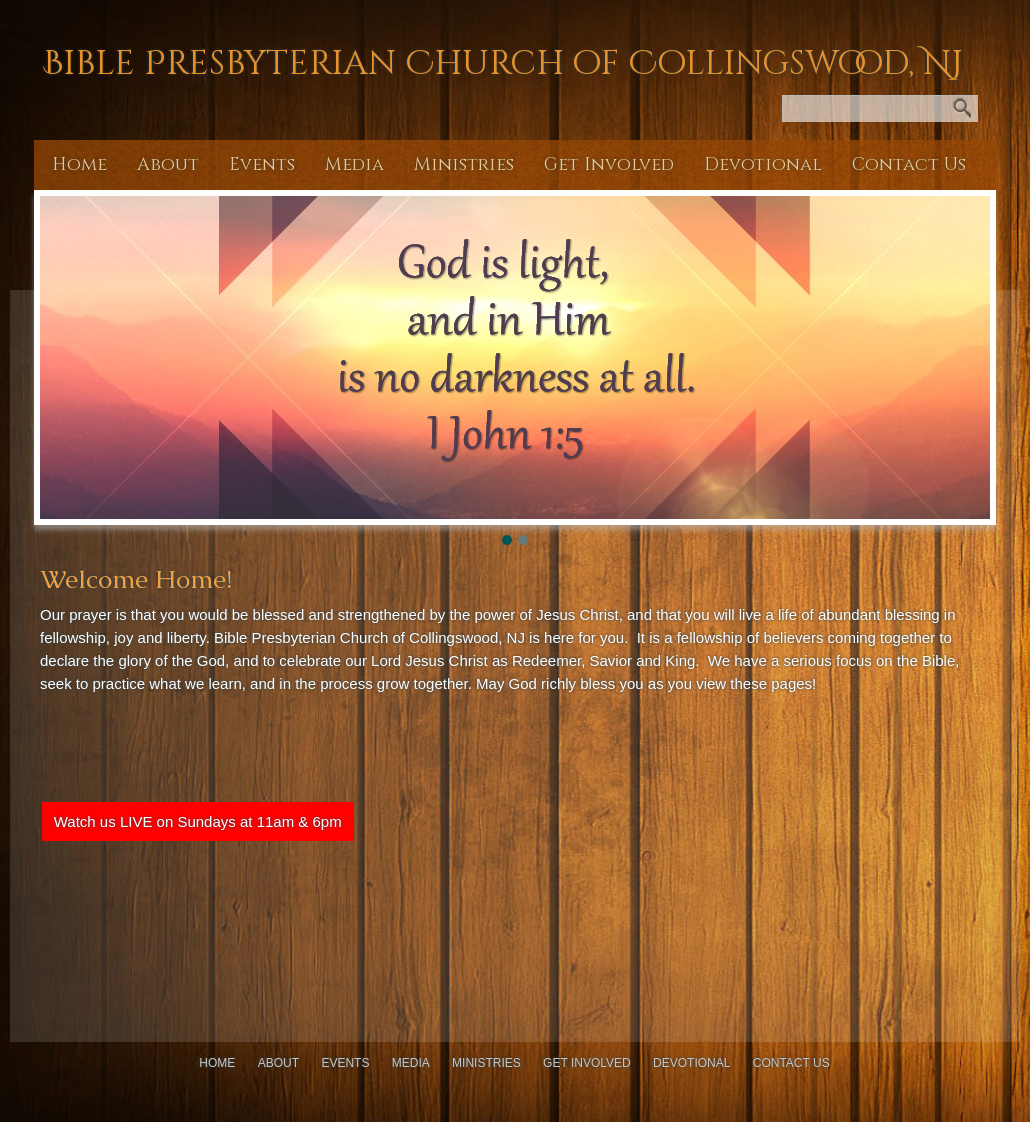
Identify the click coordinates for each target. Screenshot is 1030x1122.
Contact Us (909, 164)
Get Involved (609, 164)
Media (354, 164)
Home (79, 164)
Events (262, 164)
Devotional (763, 164)
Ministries (464, 164)
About (168, 164)
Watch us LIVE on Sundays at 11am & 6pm (198, 821)
